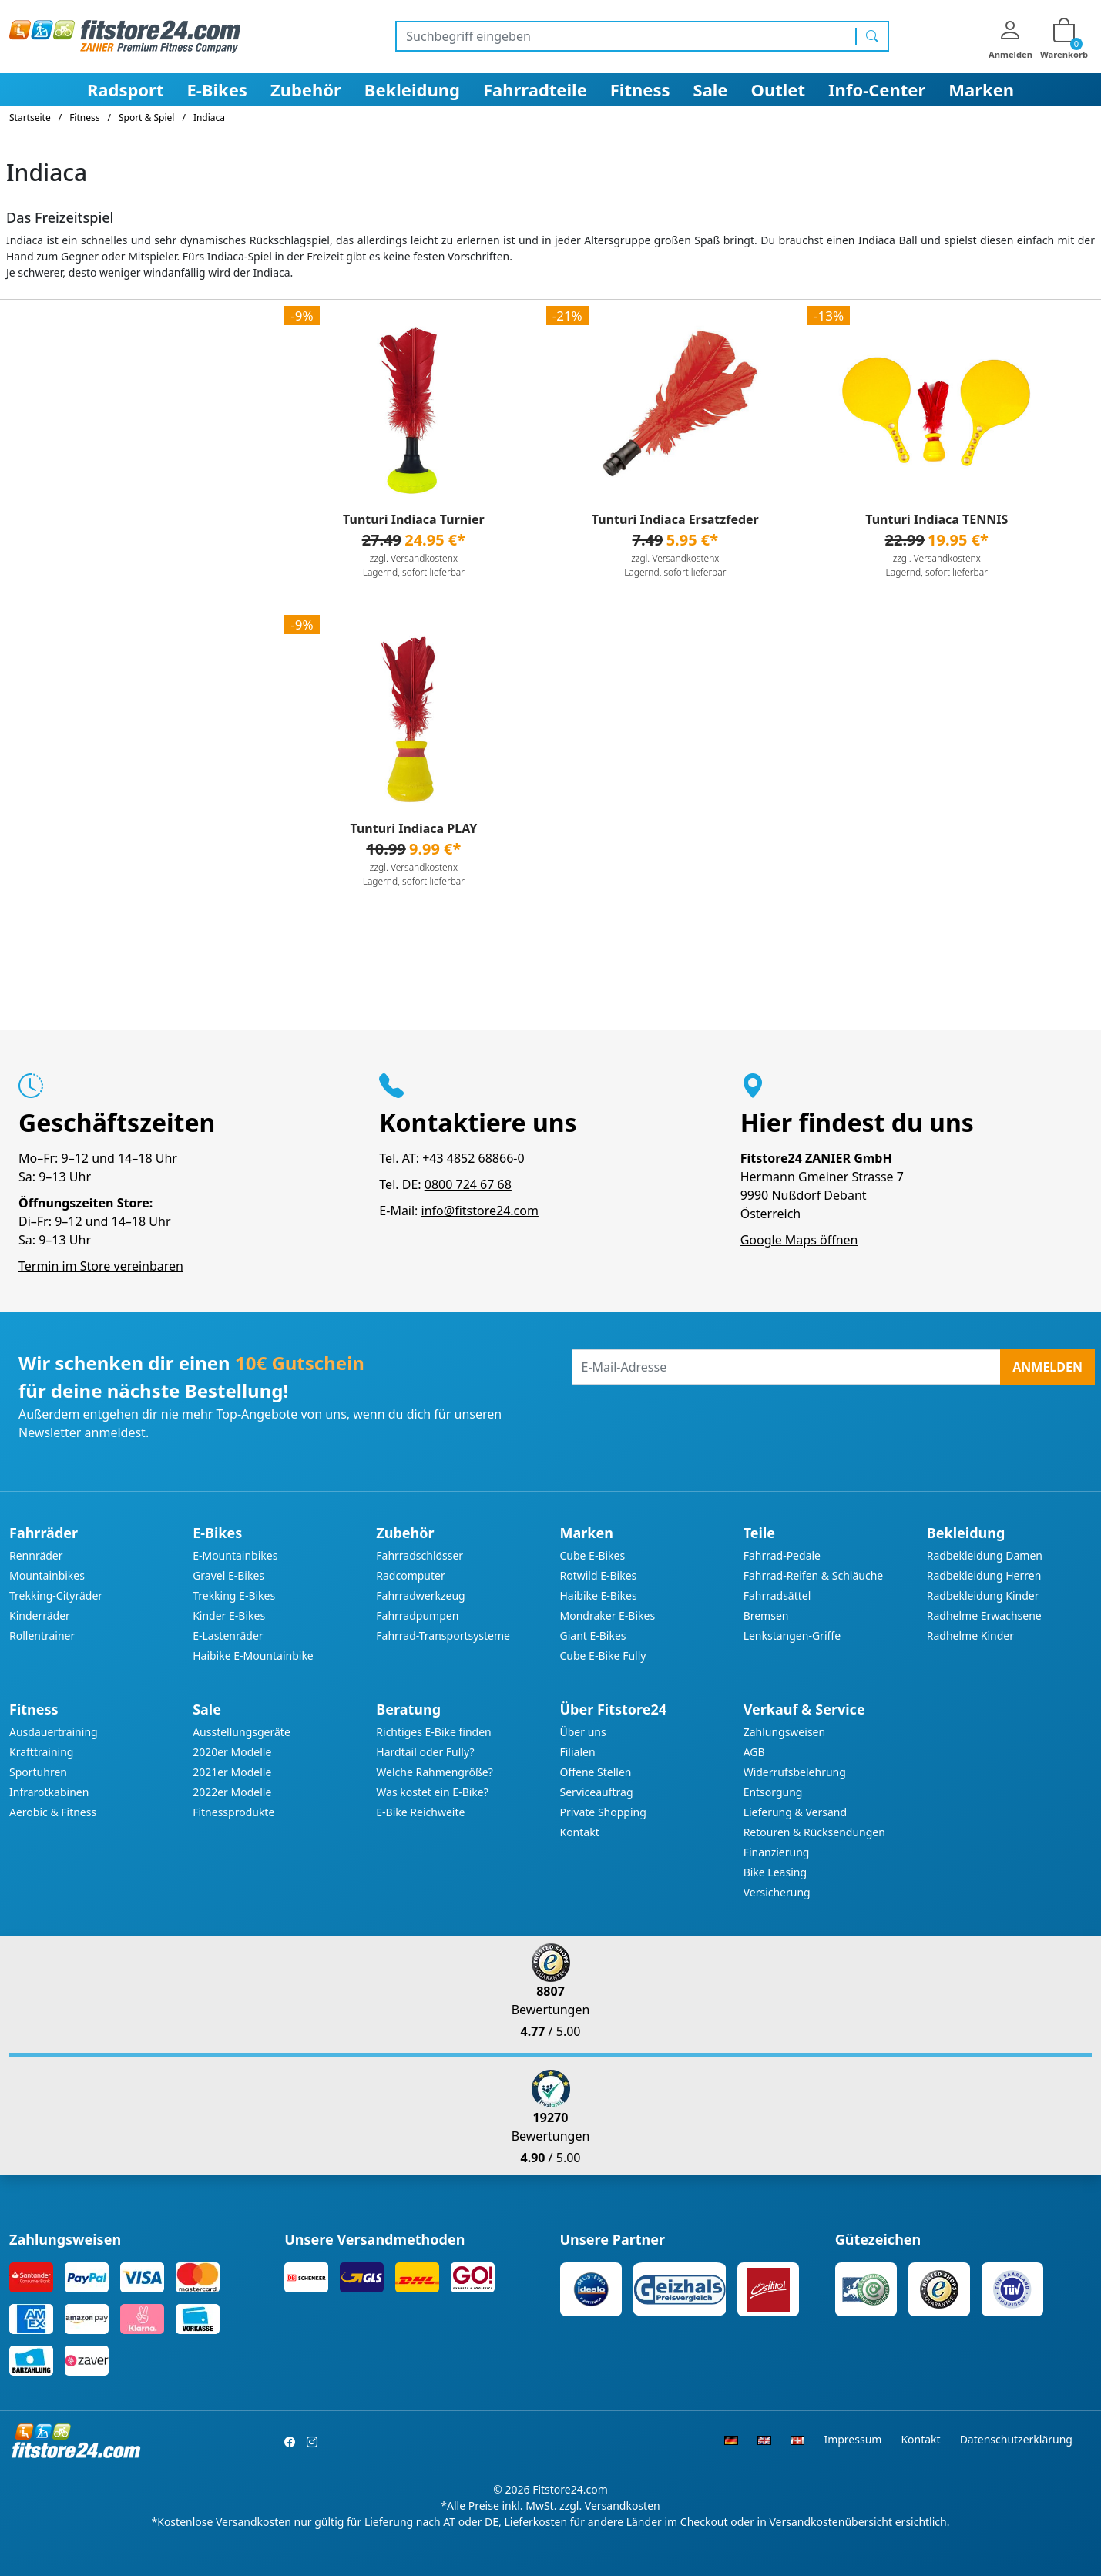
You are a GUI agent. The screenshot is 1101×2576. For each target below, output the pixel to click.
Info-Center (876, 89)
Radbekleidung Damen (984, 1555)
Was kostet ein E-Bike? (432, 1792)
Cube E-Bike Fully (602, 1655)
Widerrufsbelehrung (795, 1772)
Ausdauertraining (53, 1732)
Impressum (852, 2439)
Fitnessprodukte (233, 1812)
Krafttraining (41, 1752)
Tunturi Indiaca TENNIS (936, 519)
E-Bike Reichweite (420, 1812)
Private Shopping (602, 1812)
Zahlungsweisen (785, 1732)
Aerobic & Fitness (52, 1812)
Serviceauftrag (596, 1792)
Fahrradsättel (777, 1595)
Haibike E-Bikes (597, 1595)
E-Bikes (217, 89)
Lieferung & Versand (795, 1812)
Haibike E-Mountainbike (253, 1655)
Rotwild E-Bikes (597, 1575)
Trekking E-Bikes (234, 1595)
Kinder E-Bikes (229, 1615)
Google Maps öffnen (799, 1239)
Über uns (582, 1732)
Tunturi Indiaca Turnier (414, 519)
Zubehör (305, 89)
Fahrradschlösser (419, 1555)
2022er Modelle (232, 1792)
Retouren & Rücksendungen (814, 1832)
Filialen (577, 1752)
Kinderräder (39, 1615)
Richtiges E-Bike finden (433, 1732)
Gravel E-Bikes (228, 1575)
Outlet (778, 89)
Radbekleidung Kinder (983, 1595)
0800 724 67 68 (468, 1184)
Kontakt (579, 1832)
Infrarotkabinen (49, 1792)
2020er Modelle (232, 1752)
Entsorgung (773, 1792)
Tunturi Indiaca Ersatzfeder (675, 519)
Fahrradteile (535, 89)
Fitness (640, 89)
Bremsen (766, 1615)
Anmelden (1047, 1367)
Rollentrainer (42, 1635)
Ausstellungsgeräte (241, 1732)
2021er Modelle (232, 1772)
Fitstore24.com (570, 2489)
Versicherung (777, 1892)
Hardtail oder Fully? (425, 1752)
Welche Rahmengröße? (434, 1772)
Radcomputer (410, 1575)
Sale (710, 89)
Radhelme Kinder (970, 1635)
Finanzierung (777, 1852)
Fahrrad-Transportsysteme (443, 1635)
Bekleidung (412, 89)
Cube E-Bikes (592, 1555)
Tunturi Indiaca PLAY (413, 828)
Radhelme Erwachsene (984, 1615)
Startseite (30, 117)
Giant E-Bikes (592, 1635)
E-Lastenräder (228, 1635)
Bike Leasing (775, 1872)
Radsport (125, 89)
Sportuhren (38, 1772)
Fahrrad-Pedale (782, 1555)
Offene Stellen (595, 1772)
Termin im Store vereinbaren (100, 1266)
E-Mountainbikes (235, 1555)
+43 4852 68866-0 (473, 1158)
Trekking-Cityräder (55, 1595)
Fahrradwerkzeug (420, 1595)
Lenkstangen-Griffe (792, 1635)
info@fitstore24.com (480, 1210)
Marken (981, 89)
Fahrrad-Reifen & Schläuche (814, 1575)
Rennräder (36, 1555)
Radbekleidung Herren (984, 1575)
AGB (754, 1752)
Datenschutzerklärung (1016, 2439)
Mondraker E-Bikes (607, 1615)
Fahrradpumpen (417, 1615)
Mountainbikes (47, 1575)
